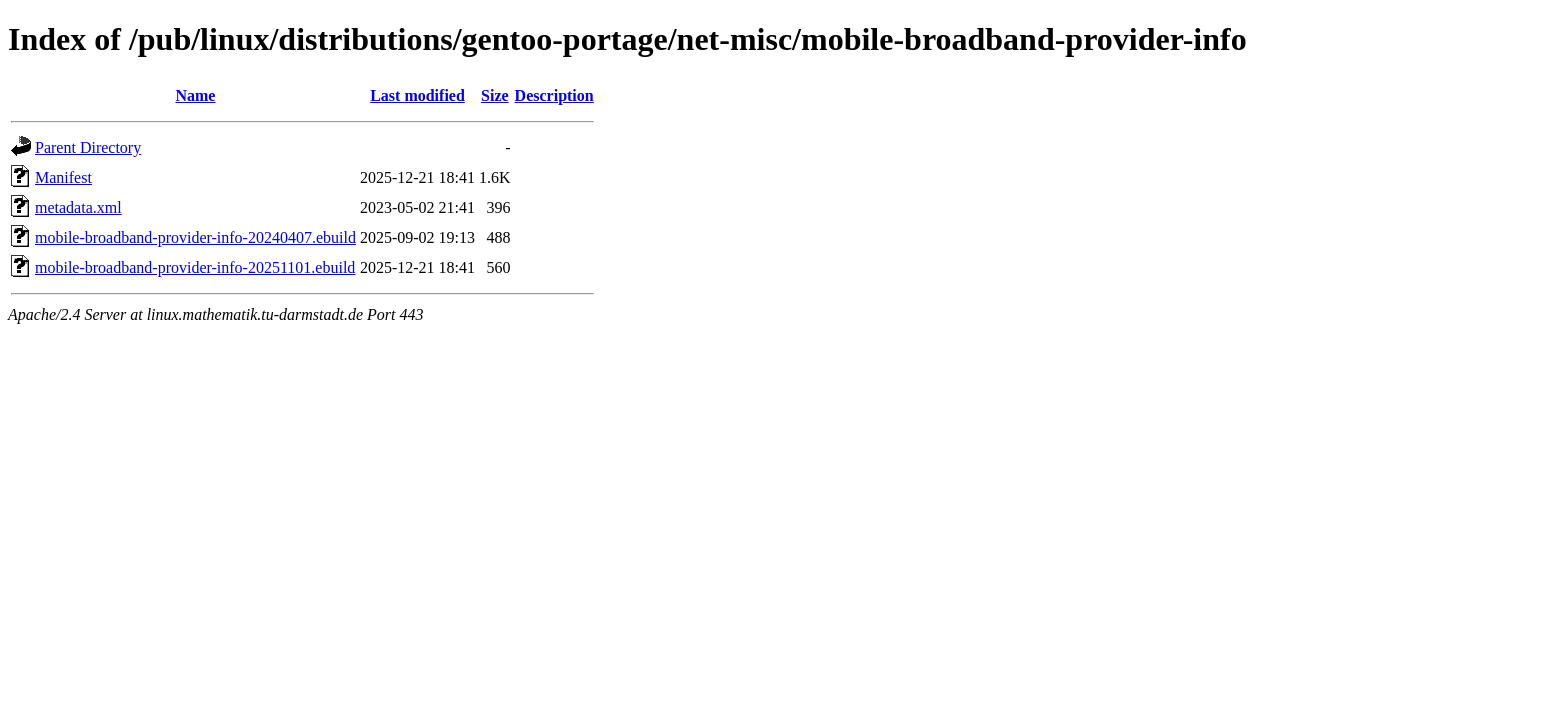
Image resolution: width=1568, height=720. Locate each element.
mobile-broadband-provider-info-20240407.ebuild (195, 237)
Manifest (63, 177)
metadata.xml (78, 207)
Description (554, 95)
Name (195, 95)
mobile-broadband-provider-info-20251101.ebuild (195, 267)
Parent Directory (88, 147)
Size (495, 95)
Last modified (417, 95)
